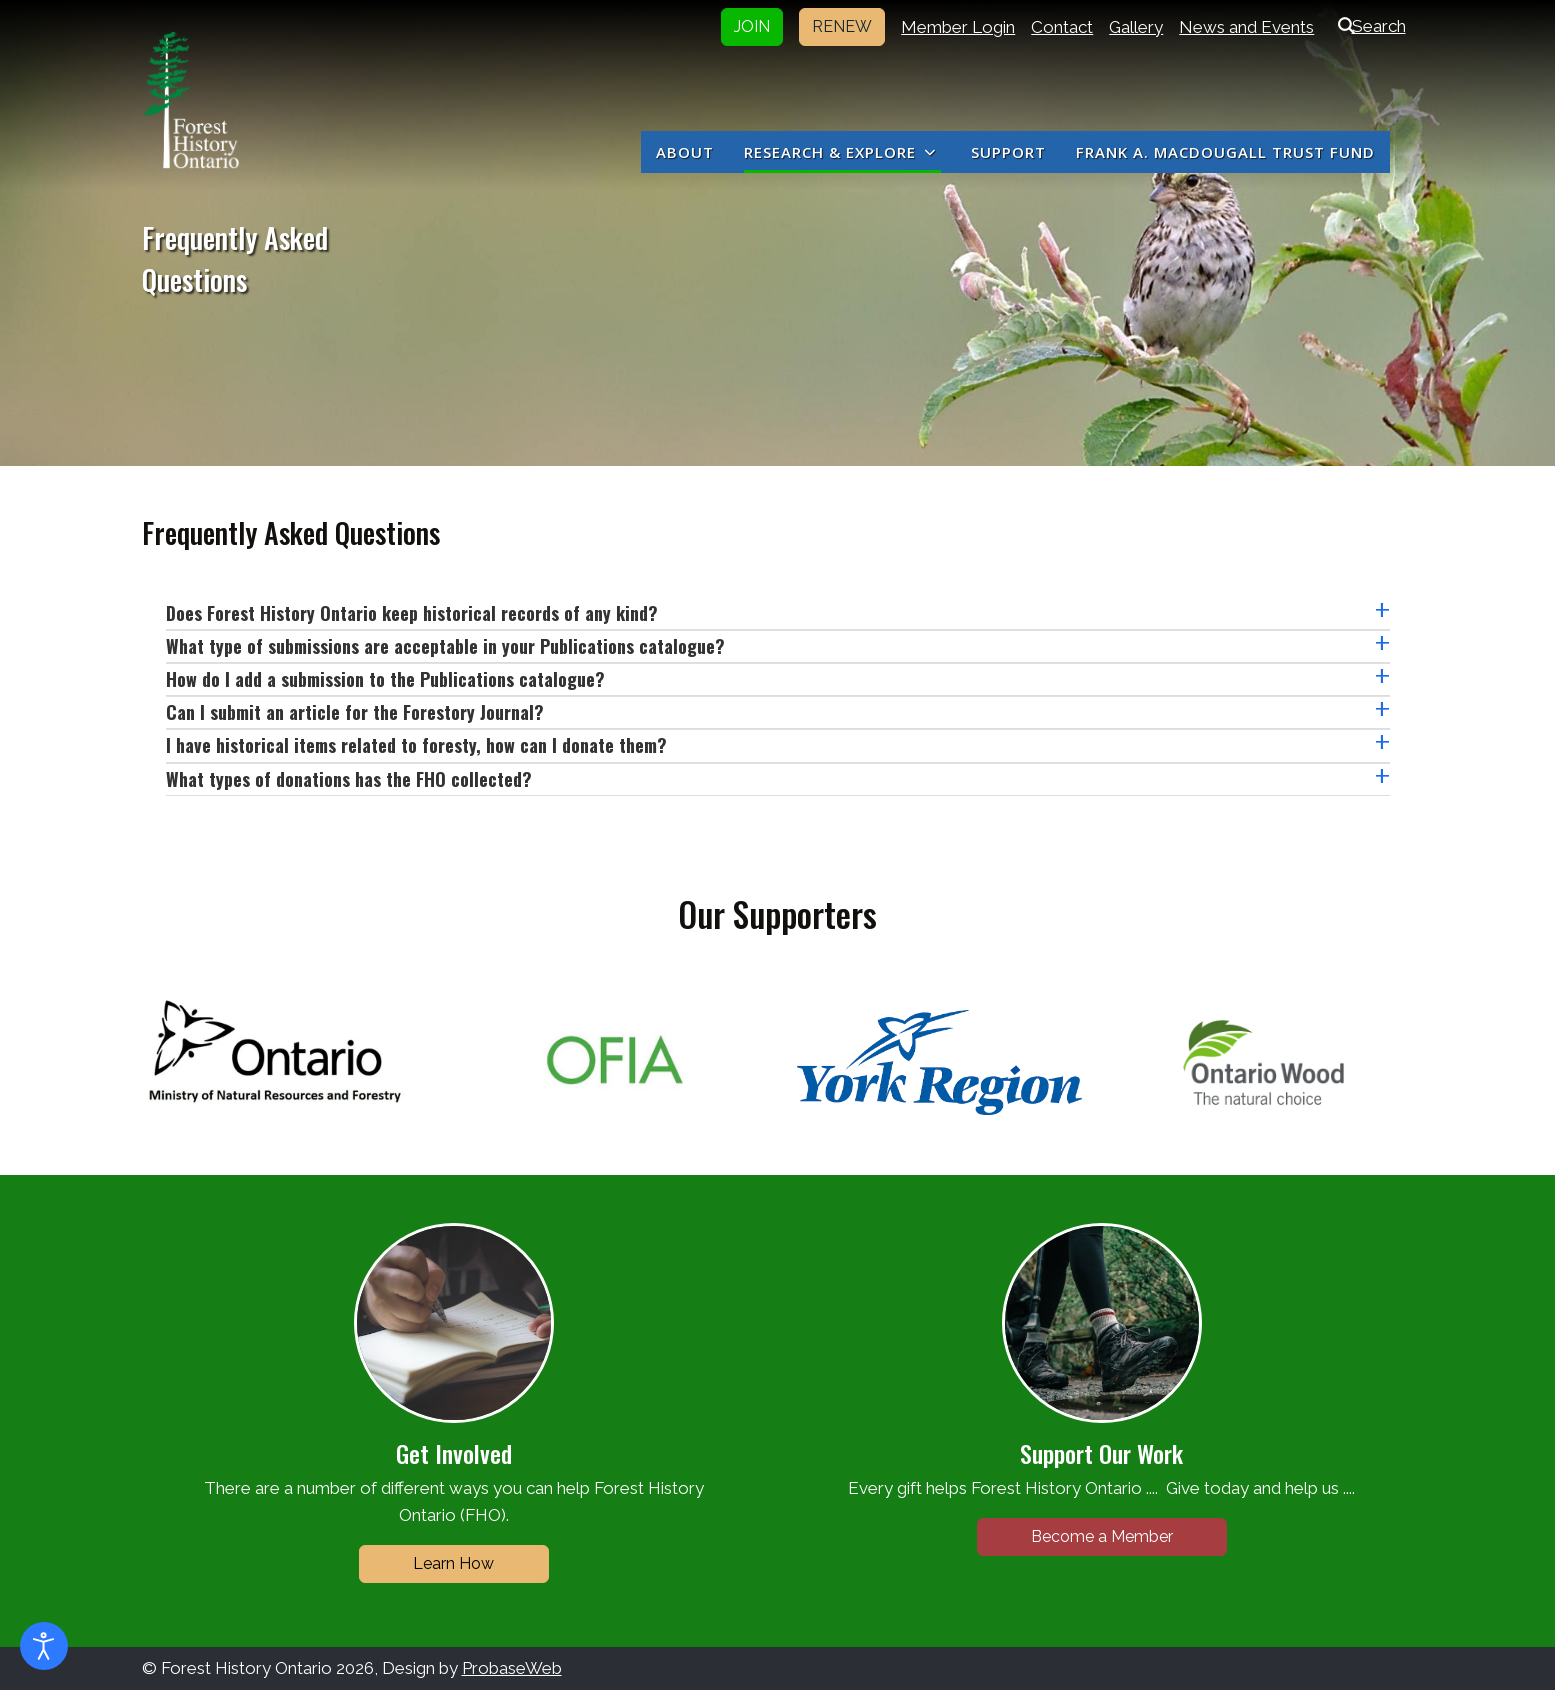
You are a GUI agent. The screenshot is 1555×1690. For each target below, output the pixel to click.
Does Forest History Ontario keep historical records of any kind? (412, 613)
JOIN (752, 26)
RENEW (842, 26)
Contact (1062, 27)
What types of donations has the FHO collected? (349, 779)
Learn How (453, 1563)
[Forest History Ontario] (191, 100)
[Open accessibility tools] (44, 1646)
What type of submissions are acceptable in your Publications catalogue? (445, 646)
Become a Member (1102, 1536)
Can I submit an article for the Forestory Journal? (355, 712)
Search (1367, 26)
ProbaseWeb (512, 1668)
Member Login (958, 27)
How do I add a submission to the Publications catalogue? (385, 679)
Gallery (1136, 27)
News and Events (1246, 27)
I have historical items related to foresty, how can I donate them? (416, 745)
